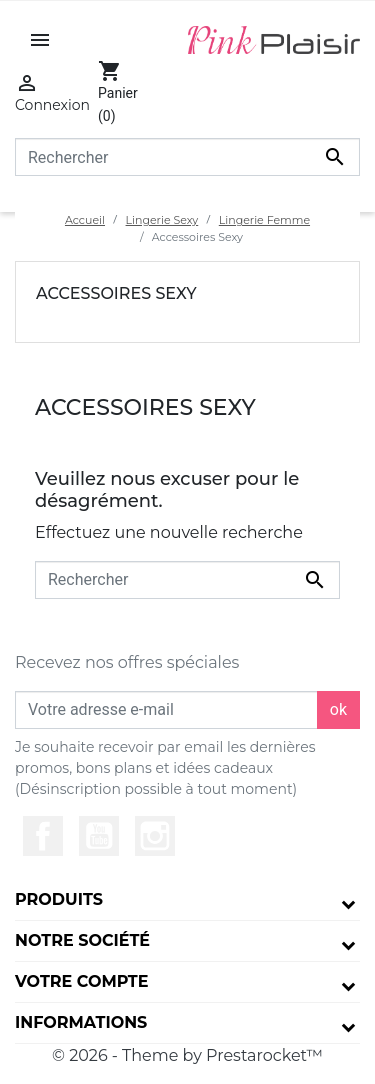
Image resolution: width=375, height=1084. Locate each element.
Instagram (155, 836)
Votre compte (81, 981)
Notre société (82, 940)
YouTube (99, 836)
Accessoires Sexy (116, 293)
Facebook (43, 836)
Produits (59, 899)
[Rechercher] (187, 157)
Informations (81, 1022)
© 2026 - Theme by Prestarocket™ (187, 1055)
